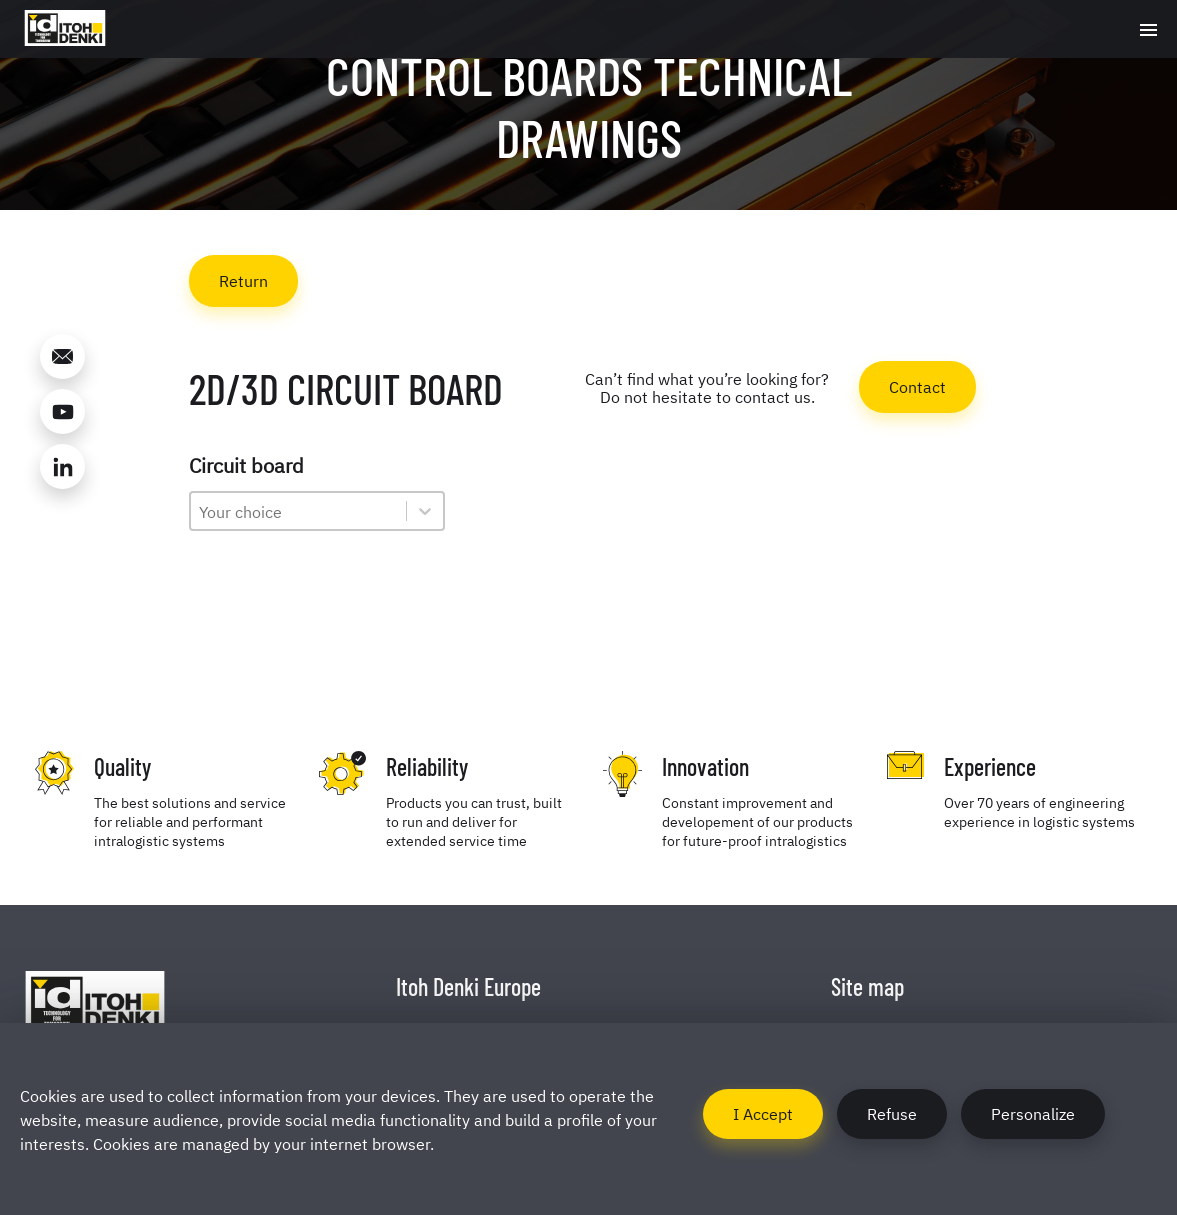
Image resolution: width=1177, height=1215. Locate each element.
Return (243, 280)
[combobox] (298, 511)
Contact (917, 386)
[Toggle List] (425, 511)
